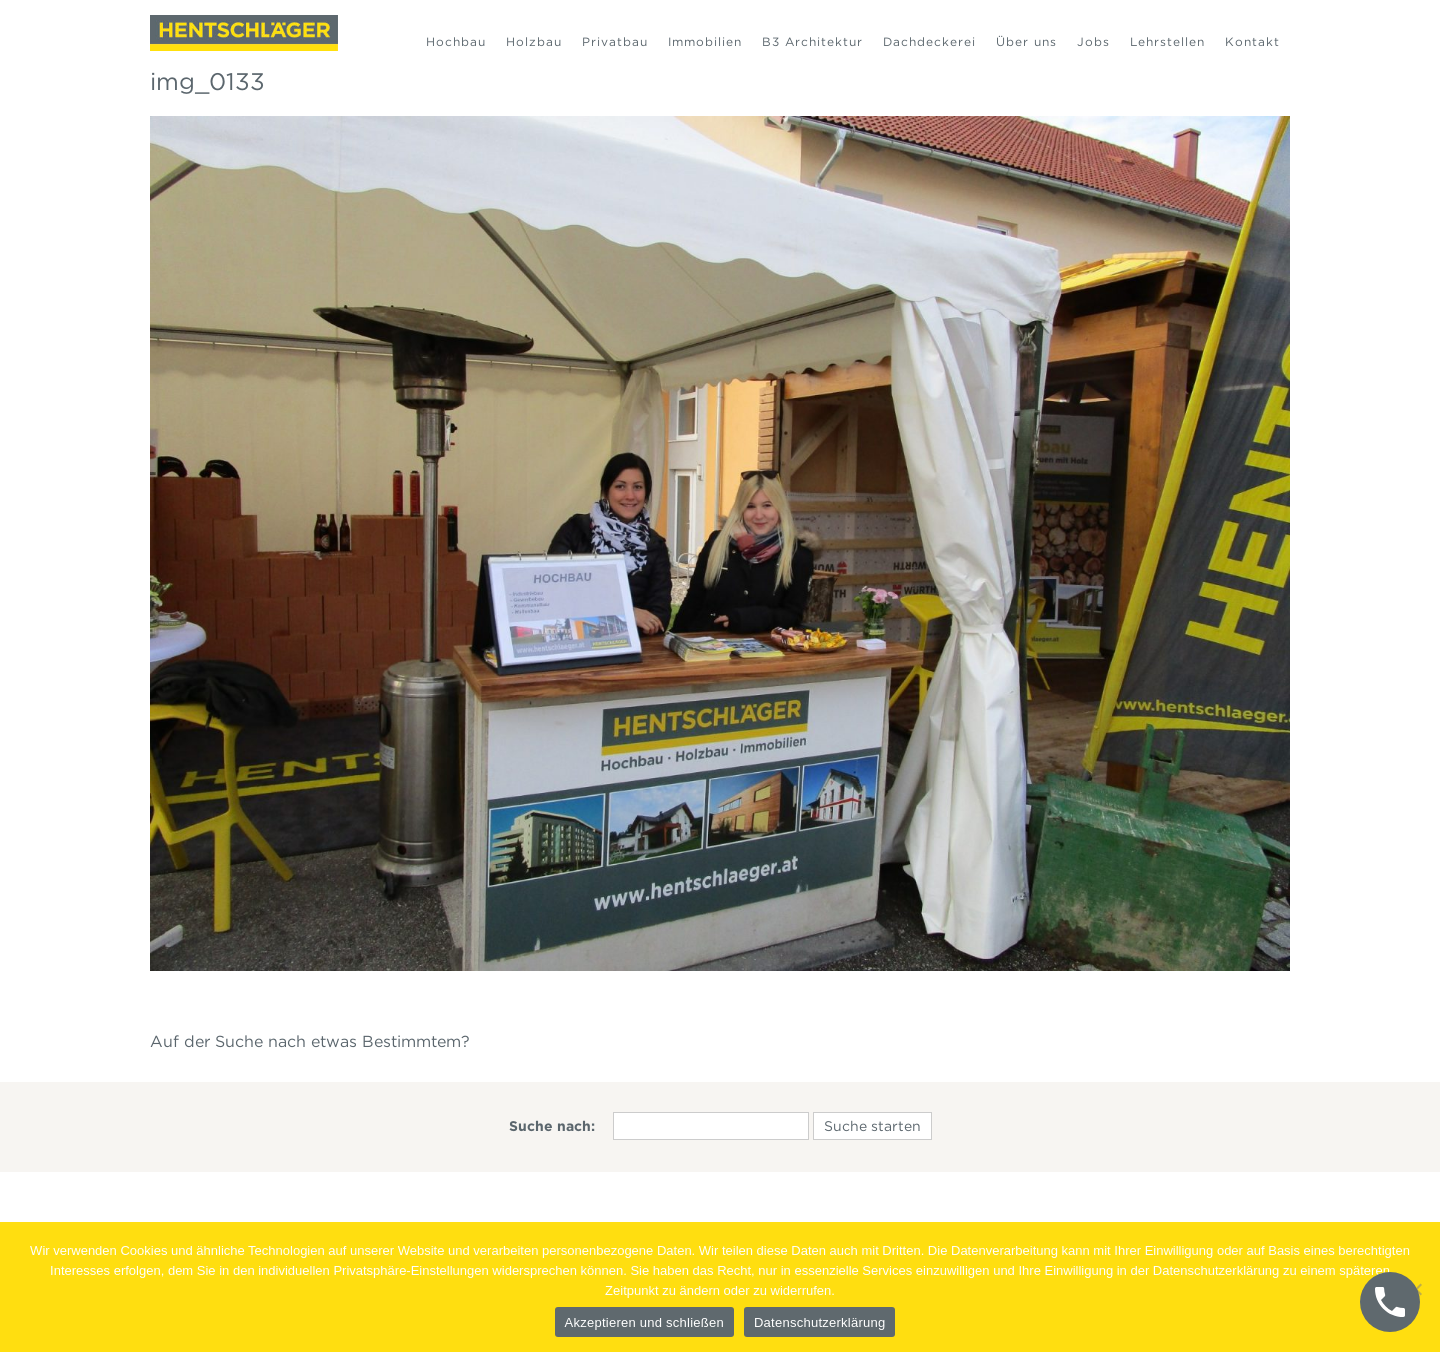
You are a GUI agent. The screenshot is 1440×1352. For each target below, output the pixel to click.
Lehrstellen (1167, 41)
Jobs (1093, 41)
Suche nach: (552, 1126)
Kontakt (1252, 41)
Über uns (1026, 41)
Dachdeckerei (929, 41)
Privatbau (615, 41)
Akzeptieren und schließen (644, 1322)
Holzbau (534, 41)
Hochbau (456, 41)
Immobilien (705, 41)
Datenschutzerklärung (819, 1322)
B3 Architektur (812, 41)
